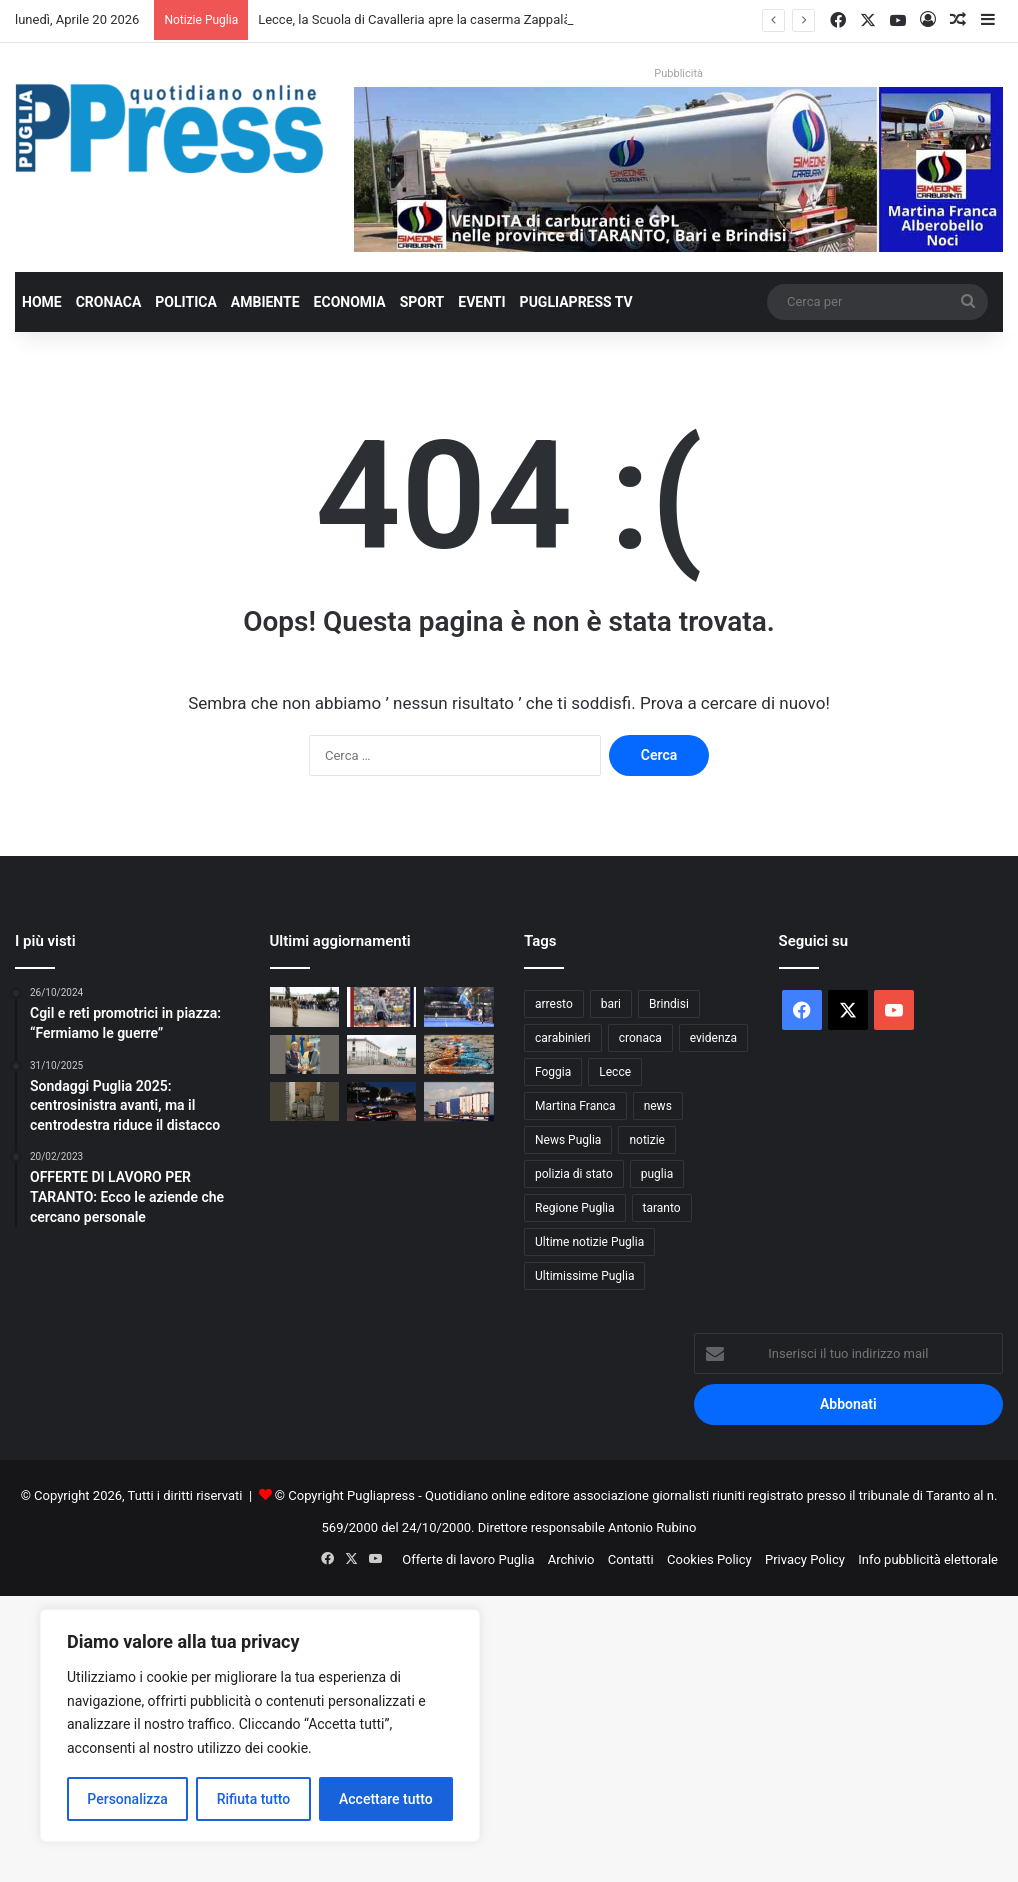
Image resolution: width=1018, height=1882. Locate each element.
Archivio (571, 1559)
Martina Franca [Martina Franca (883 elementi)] (575, 1106)
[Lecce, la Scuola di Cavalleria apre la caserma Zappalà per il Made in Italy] (304, 1006)
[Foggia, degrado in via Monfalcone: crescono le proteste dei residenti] (304, 1101)
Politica (185, 302)
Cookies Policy (709, 1559)
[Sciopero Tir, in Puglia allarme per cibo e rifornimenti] (458, 1101)
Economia (350, 302)
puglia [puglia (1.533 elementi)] (657, 1174)
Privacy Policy (805, 1559)
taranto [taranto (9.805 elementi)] (662, 1208)
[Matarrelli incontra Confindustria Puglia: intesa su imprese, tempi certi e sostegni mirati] (304, 1054)
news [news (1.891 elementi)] (658, 1106)
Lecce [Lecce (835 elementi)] (615, 1072)
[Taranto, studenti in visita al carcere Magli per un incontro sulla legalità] (381, 1054)
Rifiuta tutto (254, 1799)
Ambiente (265, 302)
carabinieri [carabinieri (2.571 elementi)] (563, 1038)
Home (42, 302)
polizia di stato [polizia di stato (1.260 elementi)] (574, 1174)
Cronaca (109, 302)
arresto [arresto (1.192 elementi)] (554, 1004)
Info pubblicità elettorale (928, 1559)
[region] (260, 1725)
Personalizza (127, 1799)
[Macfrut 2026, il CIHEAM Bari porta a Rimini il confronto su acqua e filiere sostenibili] (458, 1054)
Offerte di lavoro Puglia (468, 1559)
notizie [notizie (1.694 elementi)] (647, 1140)
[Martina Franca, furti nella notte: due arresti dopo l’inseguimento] (381, 1101)
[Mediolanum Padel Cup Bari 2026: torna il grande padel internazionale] (458, 1006)
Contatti (631, 1559)
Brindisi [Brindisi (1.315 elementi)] (669, 1004)
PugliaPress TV (576, 302)
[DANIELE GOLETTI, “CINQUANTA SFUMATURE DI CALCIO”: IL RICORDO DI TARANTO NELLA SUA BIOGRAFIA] (381, 1006)
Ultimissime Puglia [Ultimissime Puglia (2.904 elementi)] (584, 1276)
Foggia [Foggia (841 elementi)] (553, 1072)
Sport (422, 302)
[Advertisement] (509, 1736)
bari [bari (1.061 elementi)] (611, 1004)
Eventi (481, 302)
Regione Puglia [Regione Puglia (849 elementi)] (575, 1208)
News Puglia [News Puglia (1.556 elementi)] (568, 1140)
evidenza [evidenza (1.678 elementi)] (713, 1038)
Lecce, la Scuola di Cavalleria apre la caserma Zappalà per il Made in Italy (468, 19)
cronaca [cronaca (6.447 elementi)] (640, 1038)
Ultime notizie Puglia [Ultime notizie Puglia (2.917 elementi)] (589, 1242)
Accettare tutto (386, 1799)
